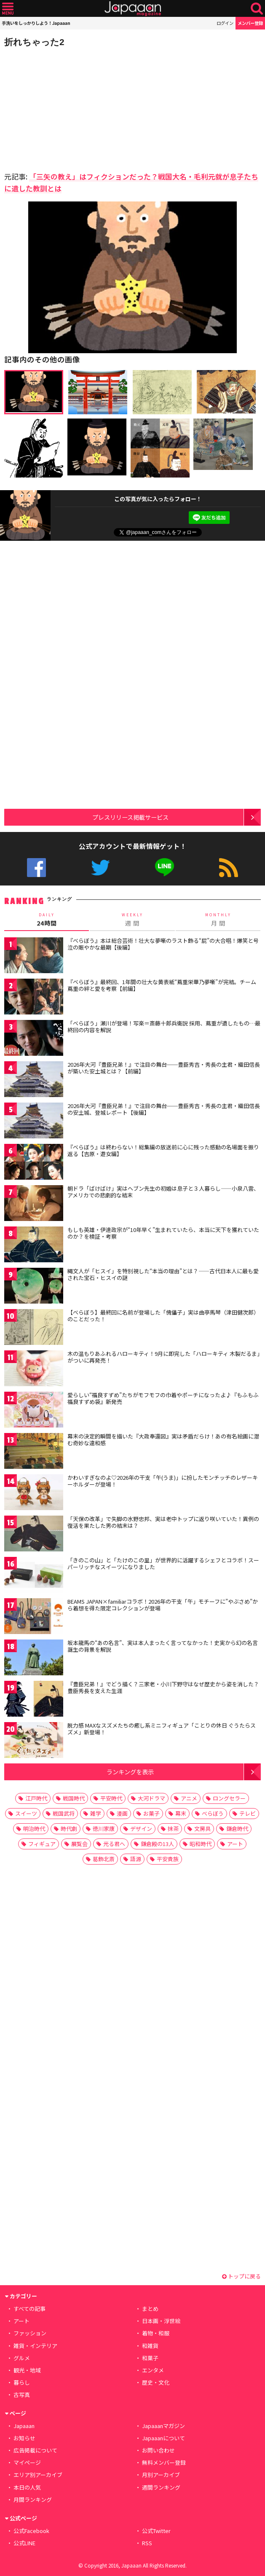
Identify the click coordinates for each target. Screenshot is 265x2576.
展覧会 (79, 1844)
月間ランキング (32, 2500)
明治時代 (34, 1829)
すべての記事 (29, 2309)
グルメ (21, 2358)
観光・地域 (27, 2370)
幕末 (180, 1813)
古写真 (21, 2395)
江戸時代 (36, 1798)
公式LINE (164, 867)
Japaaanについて (163, 2438)
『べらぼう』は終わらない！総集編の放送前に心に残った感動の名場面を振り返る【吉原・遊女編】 (163, 1150)
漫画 (122, 1813)
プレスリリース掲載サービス (130, 817)
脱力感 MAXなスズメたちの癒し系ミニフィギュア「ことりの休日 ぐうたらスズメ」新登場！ (161, 1728)
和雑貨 (150, 2346)
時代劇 (69, 1829)
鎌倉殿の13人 (157, 1844)
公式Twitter (100, 867)
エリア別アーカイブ (37, 2475)
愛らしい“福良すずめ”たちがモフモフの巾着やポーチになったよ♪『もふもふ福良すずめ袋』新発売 (163, 1398)
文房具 (202, 1829)
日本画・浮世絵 (161, 2321)
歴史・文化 (155, 2382)
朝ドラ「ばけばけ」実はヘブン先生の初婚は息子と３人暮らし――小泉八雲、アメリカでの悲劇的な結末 (163, 1191)
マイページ (27, 2462)
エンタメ (153, 2370)
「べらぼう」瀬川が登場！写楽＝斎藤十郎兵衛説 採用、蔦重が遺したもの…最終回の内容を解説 (163, 1026)
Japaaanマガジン (163, 2426)
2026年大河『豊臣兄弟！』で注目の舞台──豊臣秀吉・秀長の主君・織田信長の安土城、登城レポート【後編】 (163, 1109)
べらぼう (213, 1813)
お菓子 (151, 1813)
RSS (228, 867)
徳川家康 (104, 1829)
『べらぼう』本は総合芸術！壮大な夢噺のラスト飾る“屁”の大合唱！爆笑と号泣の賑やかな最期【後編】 (163, 943)
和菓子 (150, 2358)
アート (235, 1844)
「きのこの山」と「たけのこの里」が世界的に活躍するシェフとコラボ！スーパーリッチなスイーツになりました (163, 1563)
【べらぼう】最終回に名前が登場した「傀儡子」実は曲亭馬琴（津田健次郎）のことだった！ (163, 1315)
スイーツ (26, 1813)
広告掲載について (35, 2450)
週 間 (132, 919)
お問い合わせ (158, 2450)
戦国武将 (64, 1813)
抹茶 (173, 1829)
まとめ (150, 2309)
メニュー (7, 9)
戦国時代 (74, 1798)
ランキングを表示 (130, 1771)
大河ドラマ (151, 1798)
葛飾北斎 (104, 1859)
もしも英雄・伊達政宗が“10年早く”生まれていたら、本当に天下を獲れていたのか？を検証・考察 (163, 1233)
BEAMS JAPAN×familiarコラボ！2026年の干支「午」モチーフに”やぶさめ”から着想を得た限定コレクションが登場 (162, 1604)
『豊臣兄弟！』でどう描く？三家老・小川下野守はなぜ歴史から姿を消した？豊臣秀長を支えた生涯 (163, 1687)
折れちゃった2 (34, 42)
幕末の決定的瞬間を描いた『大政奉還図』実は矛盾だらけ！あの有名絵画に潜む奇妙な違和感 (163, 1439)
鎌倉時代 (237, 1829)
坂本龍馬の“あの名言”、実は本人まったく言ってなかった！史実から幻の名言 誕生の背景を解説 (162, 1646)
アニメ (189, 1798)
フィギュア (42, 1844)
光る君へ (114, 1844)
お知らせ (24, 2438)
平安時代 (111, 1798)
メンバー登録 (250, 23)
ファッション (29, 2333)
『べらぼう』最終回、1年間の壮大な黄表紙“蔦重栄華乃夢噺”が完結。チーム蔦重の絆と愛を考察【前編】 (161, 985)
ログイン (225, 23)
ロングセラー (229, 1798)
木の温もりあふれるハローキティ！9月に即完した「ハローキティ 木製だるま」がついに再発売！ (163, 1357)
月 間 (218, 919)
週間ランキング (161, 2487)
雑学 (95, 1813)
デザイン (141, 1829)
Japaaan (132, 8)
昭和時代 (200, 1844)
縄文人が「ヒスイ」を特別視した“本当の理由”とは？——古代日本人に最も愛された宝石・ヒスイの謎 (163, 1274)
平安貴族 (168, 1859)
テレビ (247, 1813)
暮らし (21, 2382)
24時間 (46, 919)
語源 (135, 1859)
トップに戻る (241, 2276)
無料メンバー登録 (164, 2462)
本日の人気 (27, 2487)
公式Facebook (36, 867)
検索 (257, 9)
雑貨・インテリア (35, 2346)
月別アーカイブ (161, 2475)
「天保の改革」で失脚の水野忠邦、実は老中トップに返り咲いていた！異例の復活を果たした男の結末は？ (163, 1522)
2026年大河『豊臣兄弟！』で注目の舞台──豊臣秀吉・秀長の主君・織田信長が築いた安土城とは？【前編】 (163, 1067)
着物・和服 (155, 2333)
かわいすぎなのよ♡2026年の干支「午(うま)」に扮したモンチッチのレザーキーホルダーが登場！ (162, 1480)
